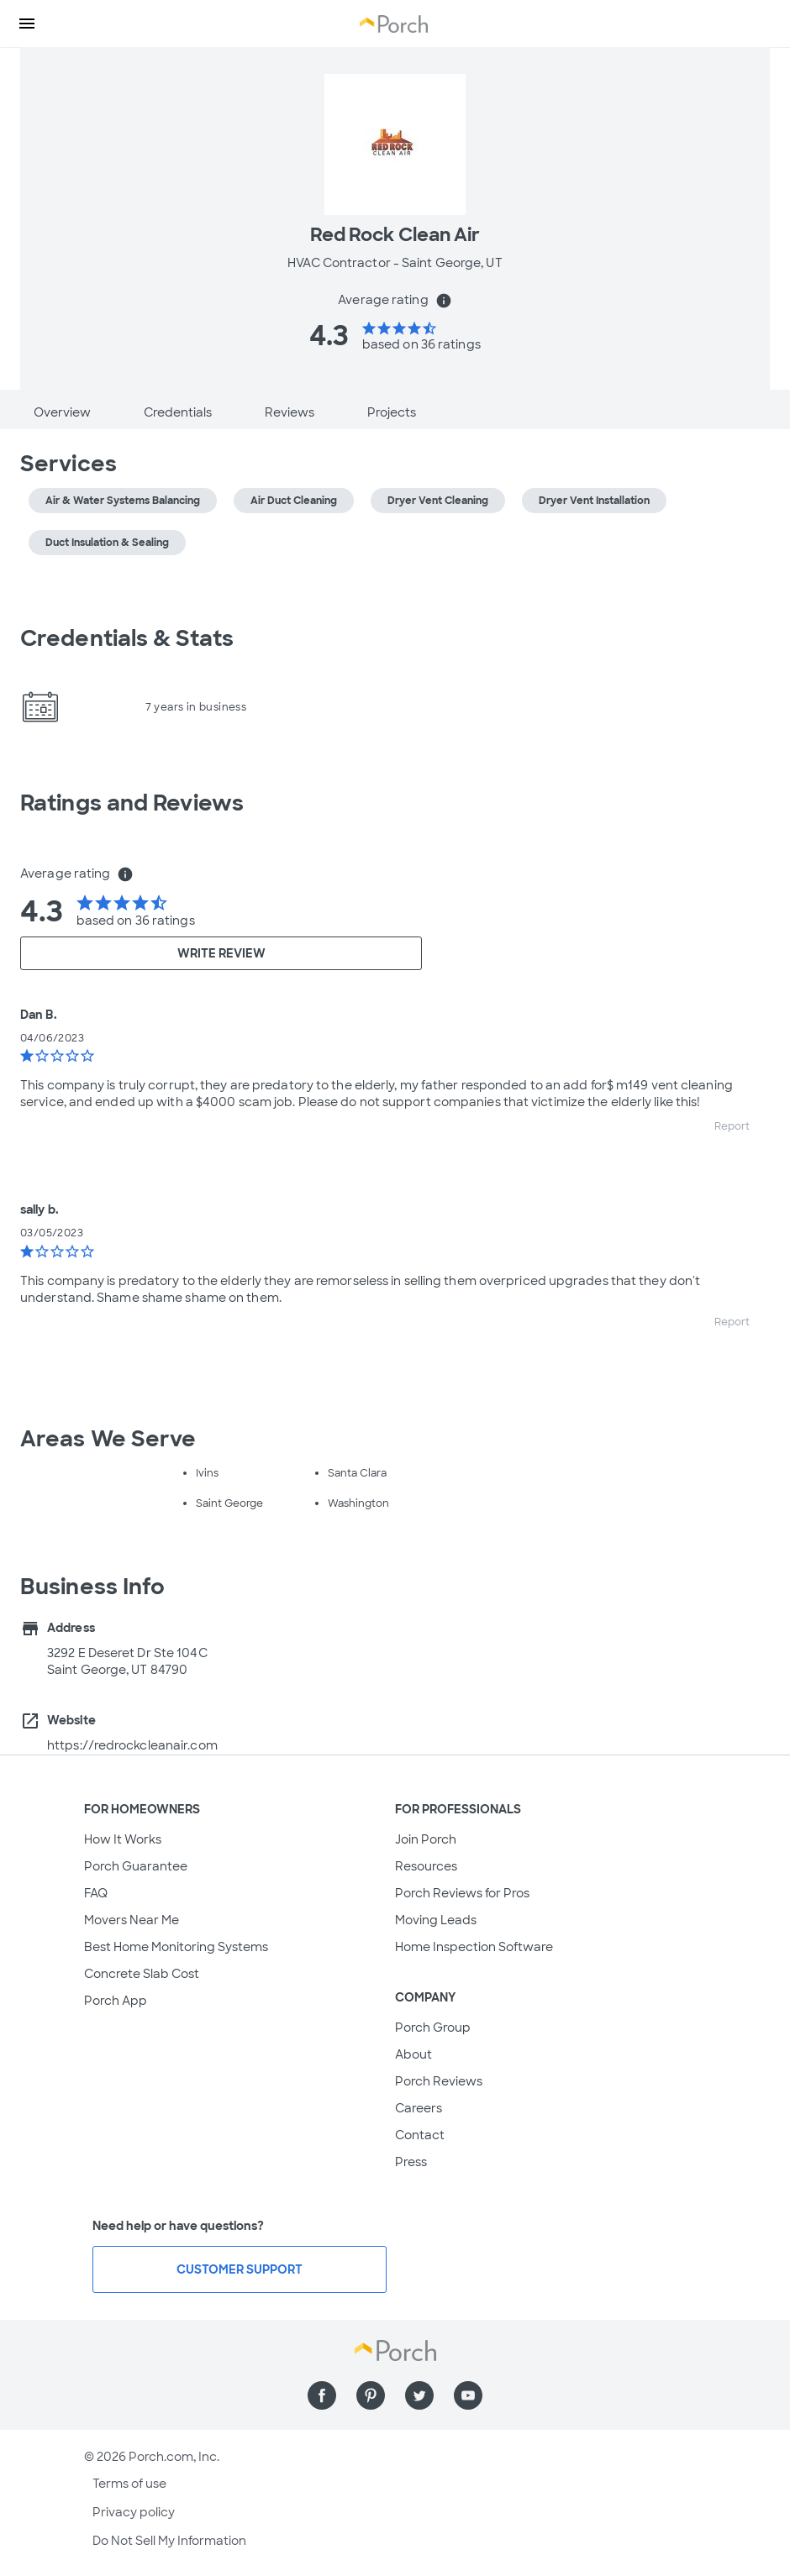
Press (411, 2161)
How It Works (122, 1839)
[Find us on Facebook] (322, 2395)
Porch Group (433, 2027)
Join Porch (425, 1839)
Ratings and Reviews (132, 803)
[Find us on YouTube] (468, 2395)
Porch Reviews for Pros (462, 1893)
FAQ (96, 1893)
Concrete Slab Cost (141, 1973)
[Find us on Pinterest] (370, 2395)
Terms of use (129, 2483)
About (413, 2054)
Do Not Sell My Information (169, 2540)
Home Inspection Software (474, 1946)
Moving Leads (436, 1920)
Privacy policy (133, 2512)
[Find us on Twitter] (419, 2395)
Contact (420, 2135)
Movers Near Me (131, 1920)
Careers (418, 2108)
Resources (426, 1866)
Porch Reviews (438, 2081)
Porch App (115, 2000)
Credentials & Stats (127, 638)
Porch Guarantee (135, 1866)
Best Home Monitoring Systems (176, 1946)
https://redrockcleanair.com (132, 1745)
